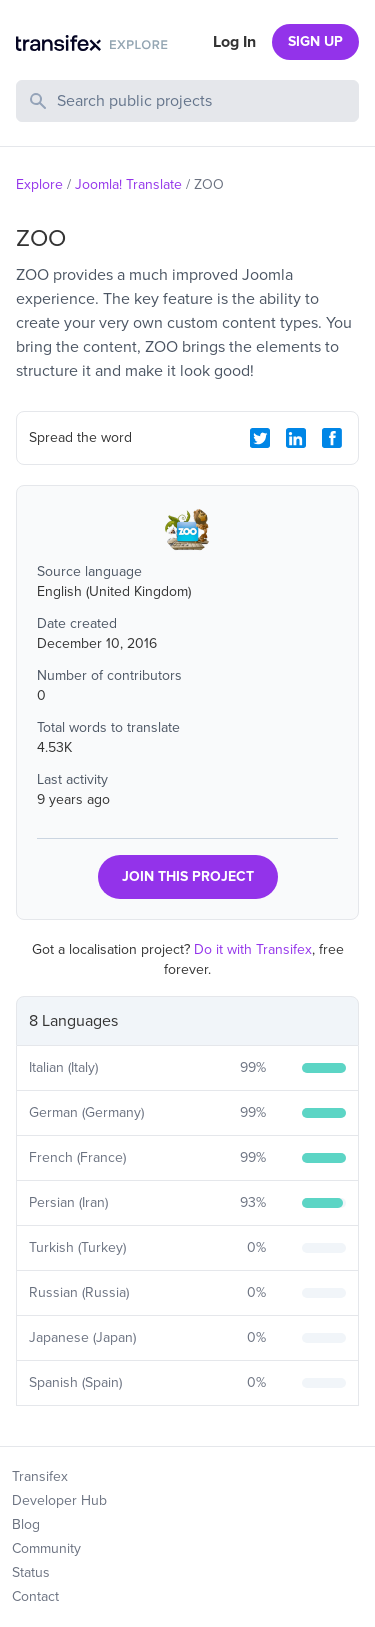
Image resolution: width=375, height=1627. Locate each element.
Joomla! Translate (128, 184)
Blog (26, 1524)
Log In (234, 42)
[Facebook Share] (332, 438)
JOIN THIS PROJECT (188, 876)
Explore (39, 184)
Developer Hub (59, 1500)
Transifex (40, 1476)
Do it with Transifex (253, 949)
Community (46, 1548)
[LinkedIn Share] (296, 438)
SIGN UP (315, 41)
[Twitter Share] (260, 438)
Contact (35, 1596)
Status (31, 1572)
